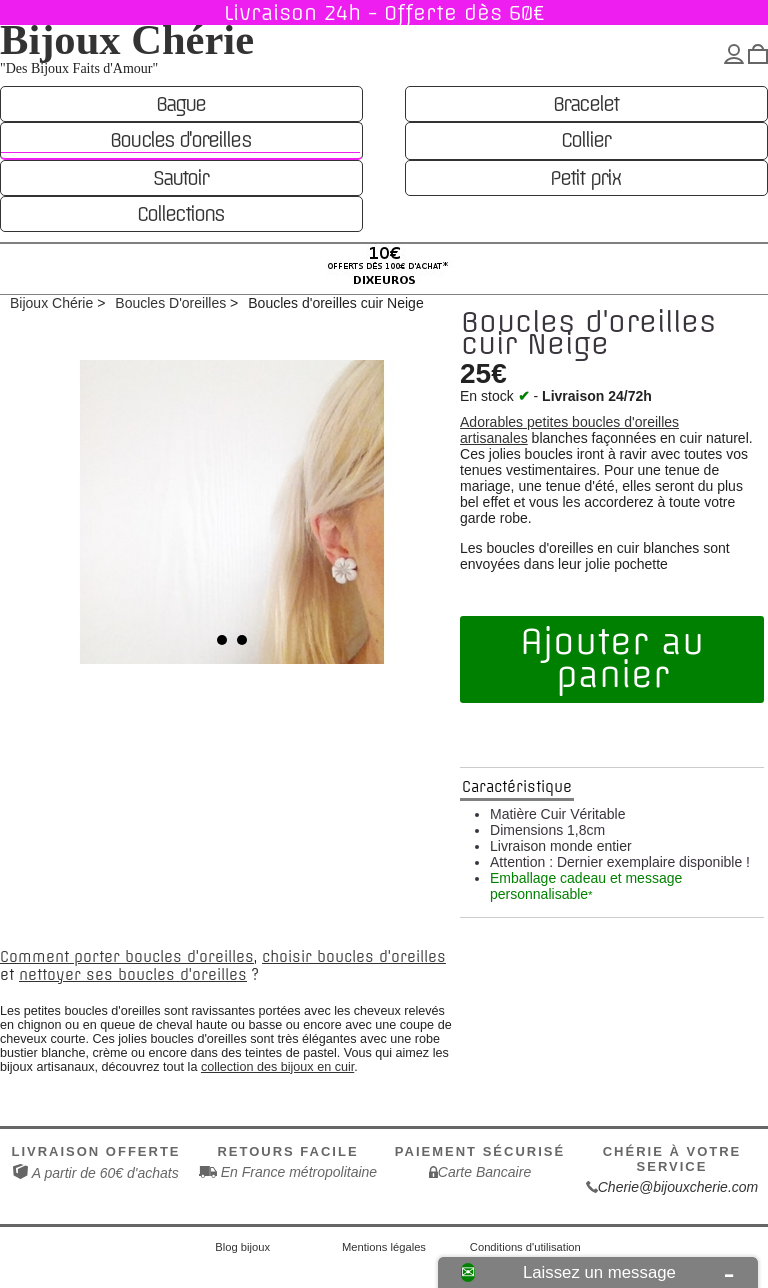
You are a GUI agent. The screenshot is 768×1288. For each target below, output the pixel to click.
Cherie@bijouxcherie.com (678, 1187)
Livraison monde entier (561, 846)
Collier (585, 140)
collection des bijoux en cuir (277, 1067)
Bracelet (585, 104)
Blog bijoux (242, 1247)
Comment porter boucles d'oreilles (127, 957)
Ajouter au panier (612, 659)
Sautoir (180, 178)
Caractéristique (517, 787)
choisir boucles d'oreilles (354, 957)
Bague (180, 104)
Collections (180, 214)
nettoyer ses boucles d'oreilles (133, 975)
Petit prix (585, 178)
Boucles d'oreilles (180, 140)
